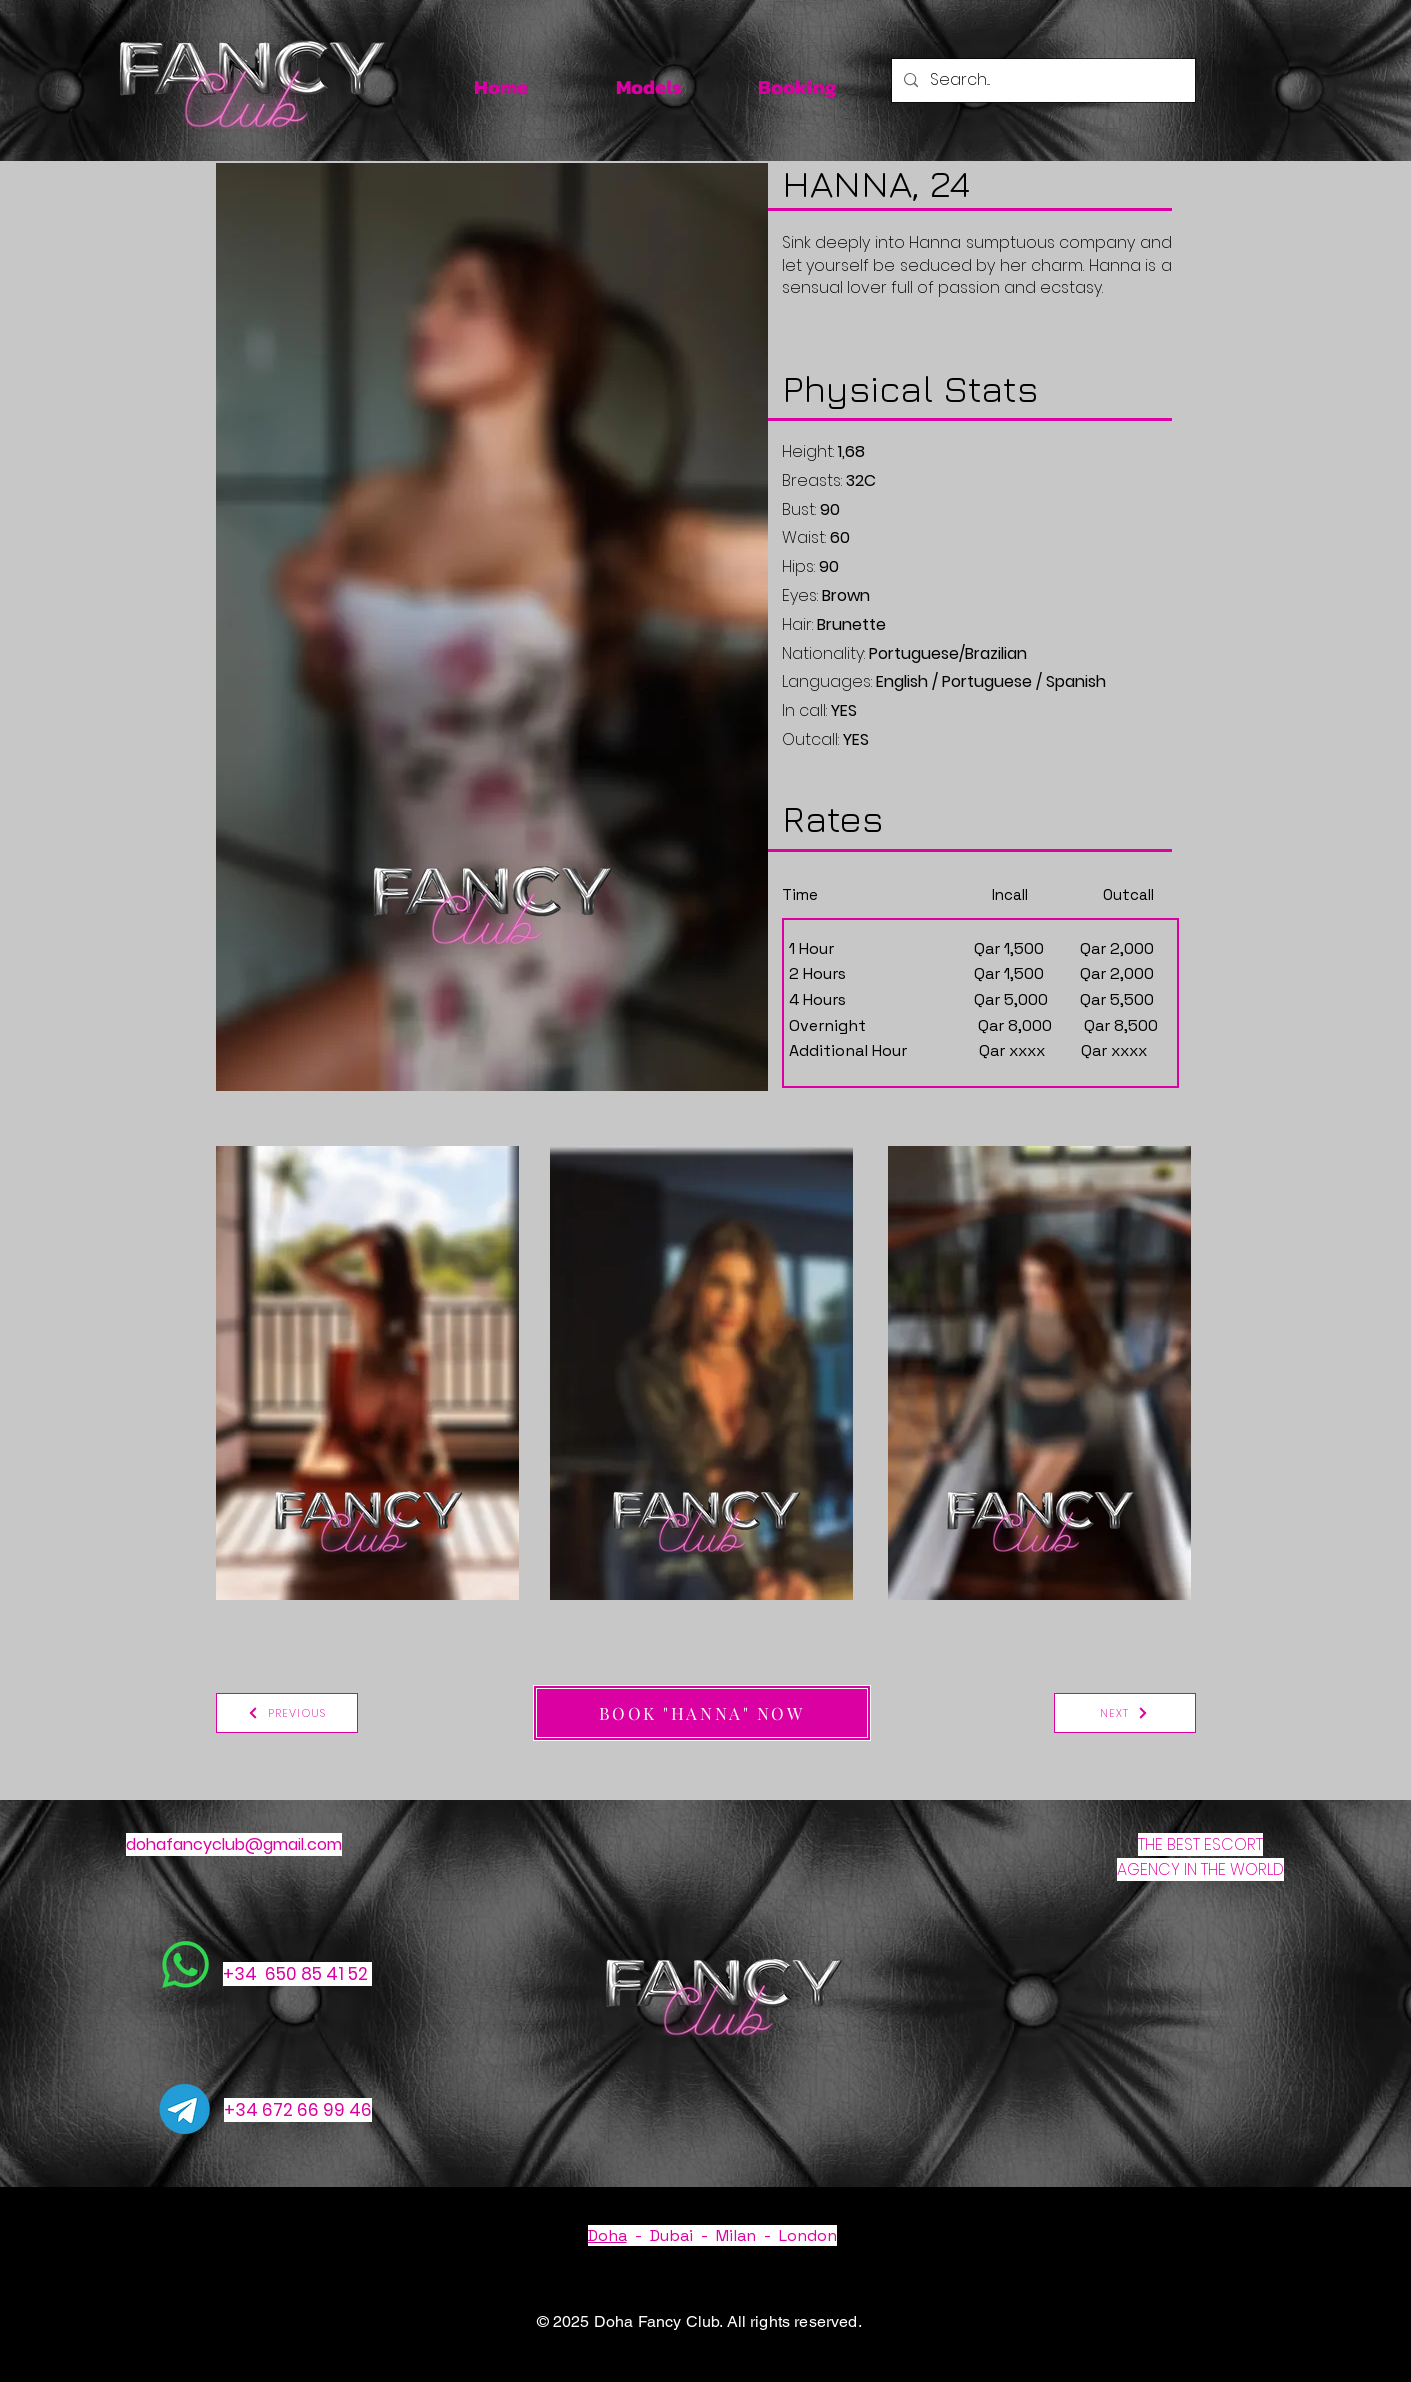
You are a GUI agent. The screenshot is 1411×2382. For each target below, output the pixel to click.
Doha (607, 2235)
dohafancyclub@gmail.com (234, 1844)
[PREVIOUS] (287, 1713)
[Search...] (1041, 80)
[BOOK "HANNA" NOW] (702, 1713)
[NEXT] (1125, 1713)
